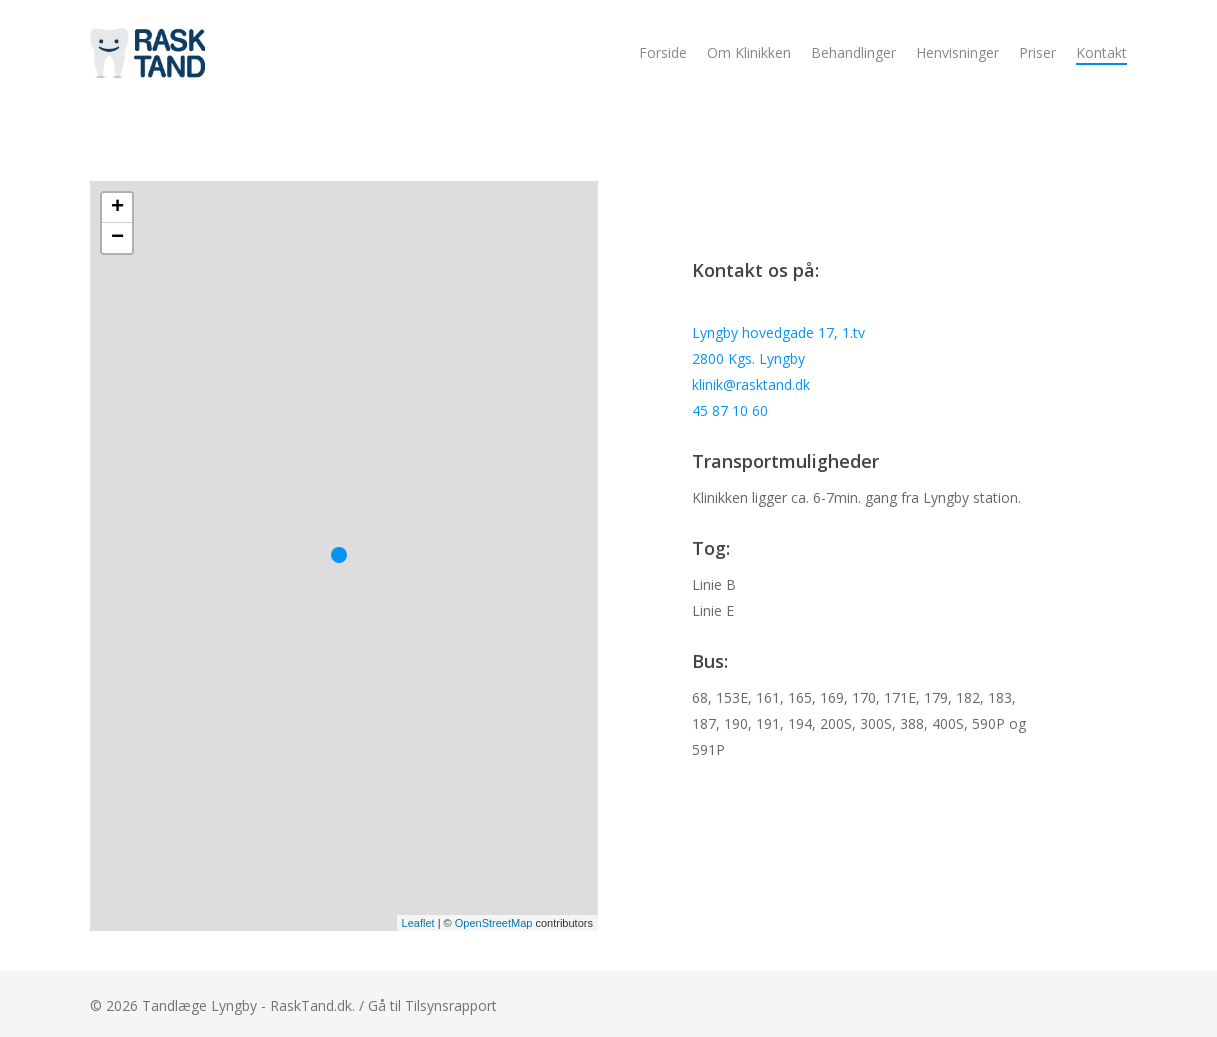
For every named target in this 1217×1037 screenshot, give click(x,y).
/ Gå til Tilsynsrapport (428, 1005)
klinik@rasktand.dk (751, 384)
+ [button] (117, 208)
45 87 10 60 (730, 410)
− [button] (117, 238)
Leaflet (418, 923)
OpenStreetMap (494, 923)
